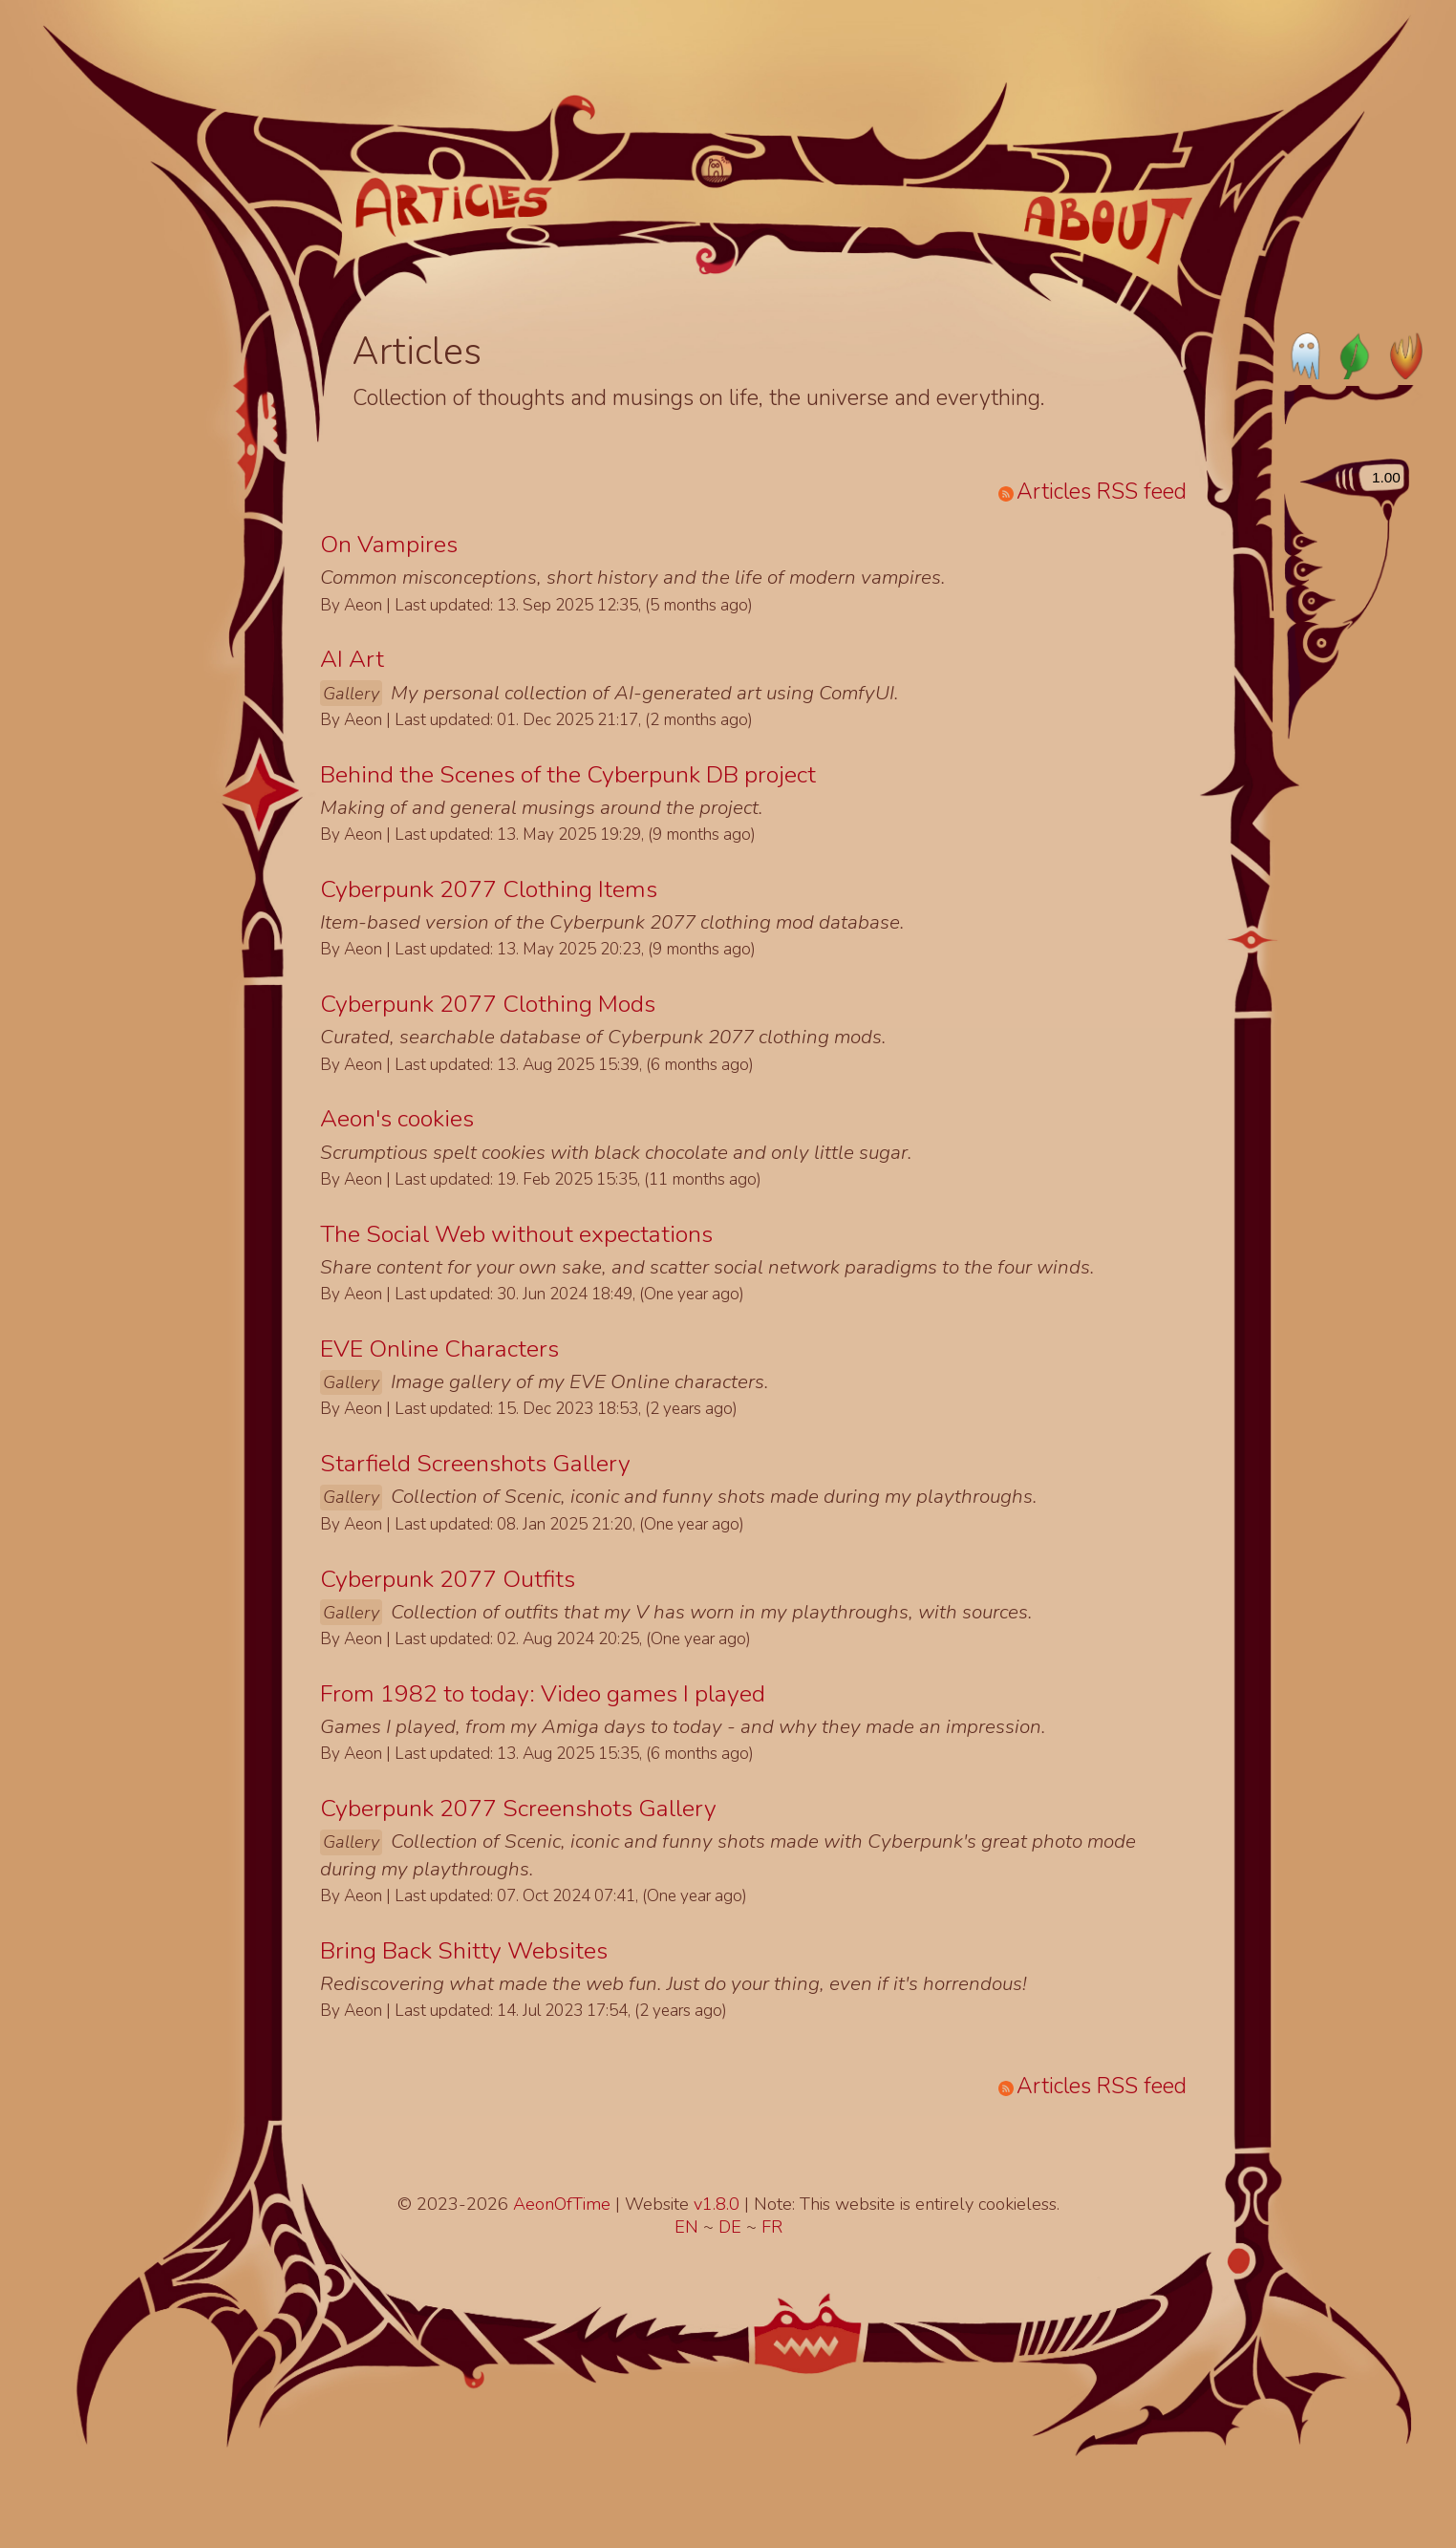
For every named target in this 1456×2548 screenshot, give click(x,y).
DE (732, 2227)
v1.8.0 (719, 2204)
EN (688, 2227)
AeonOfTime (561, 2204)
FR (771, 2227)
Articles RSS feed (1092, 491)
